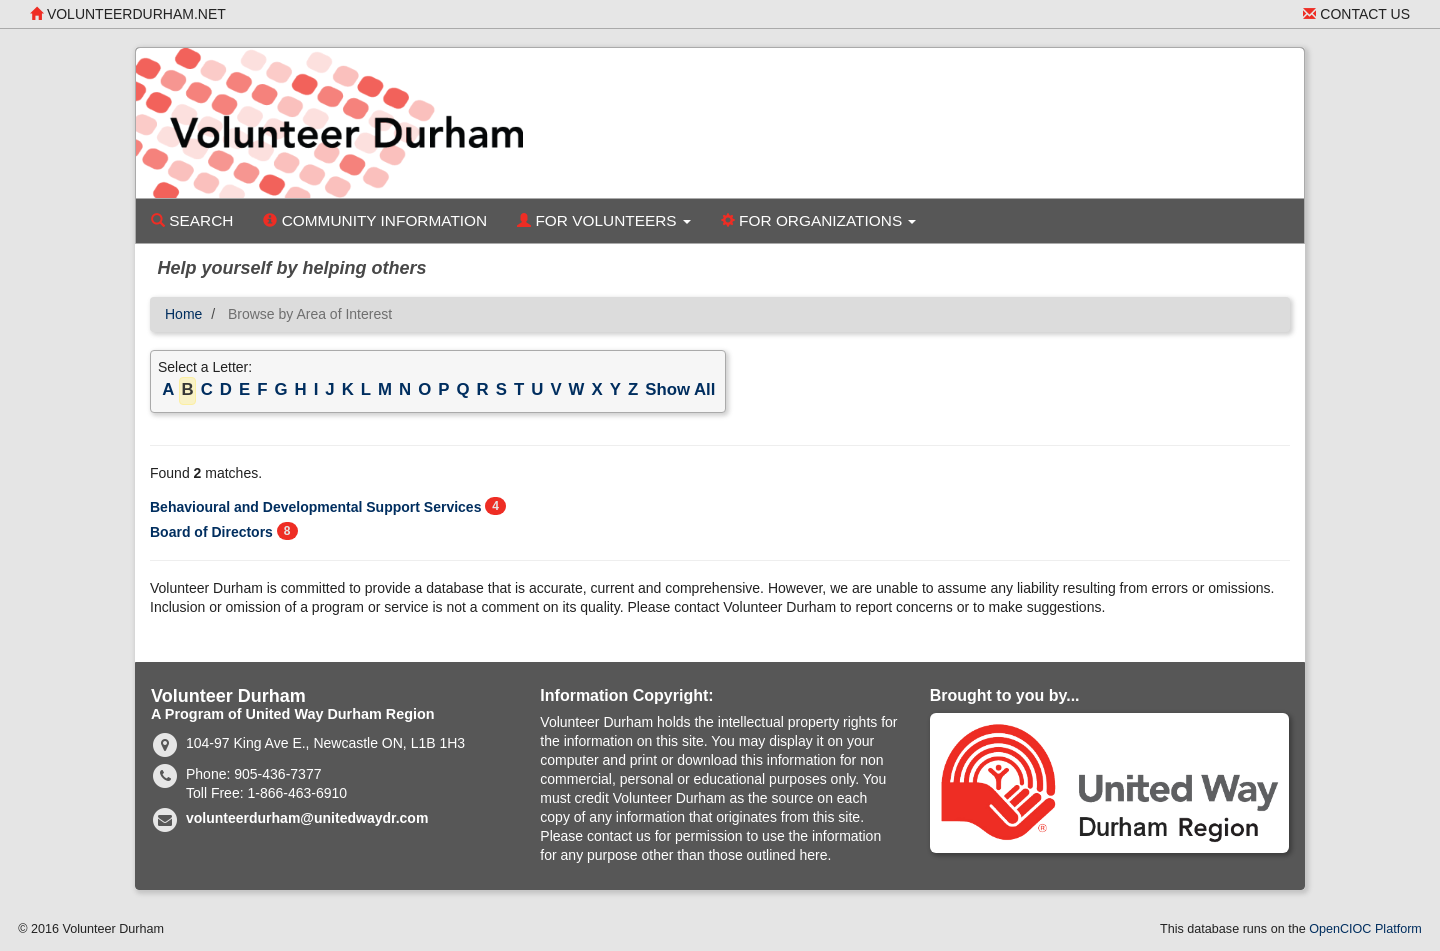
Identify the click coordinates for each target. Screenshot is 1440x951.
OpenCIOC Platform (1365, 929)
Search (192, 220)
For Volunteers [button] (604, 220)
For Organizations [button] (819, 220)
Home (183, 314)
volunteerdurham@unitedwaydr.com (307, 818)
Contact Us (1356, 14)
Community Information (375, 220)
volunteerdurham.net (128, 14)
